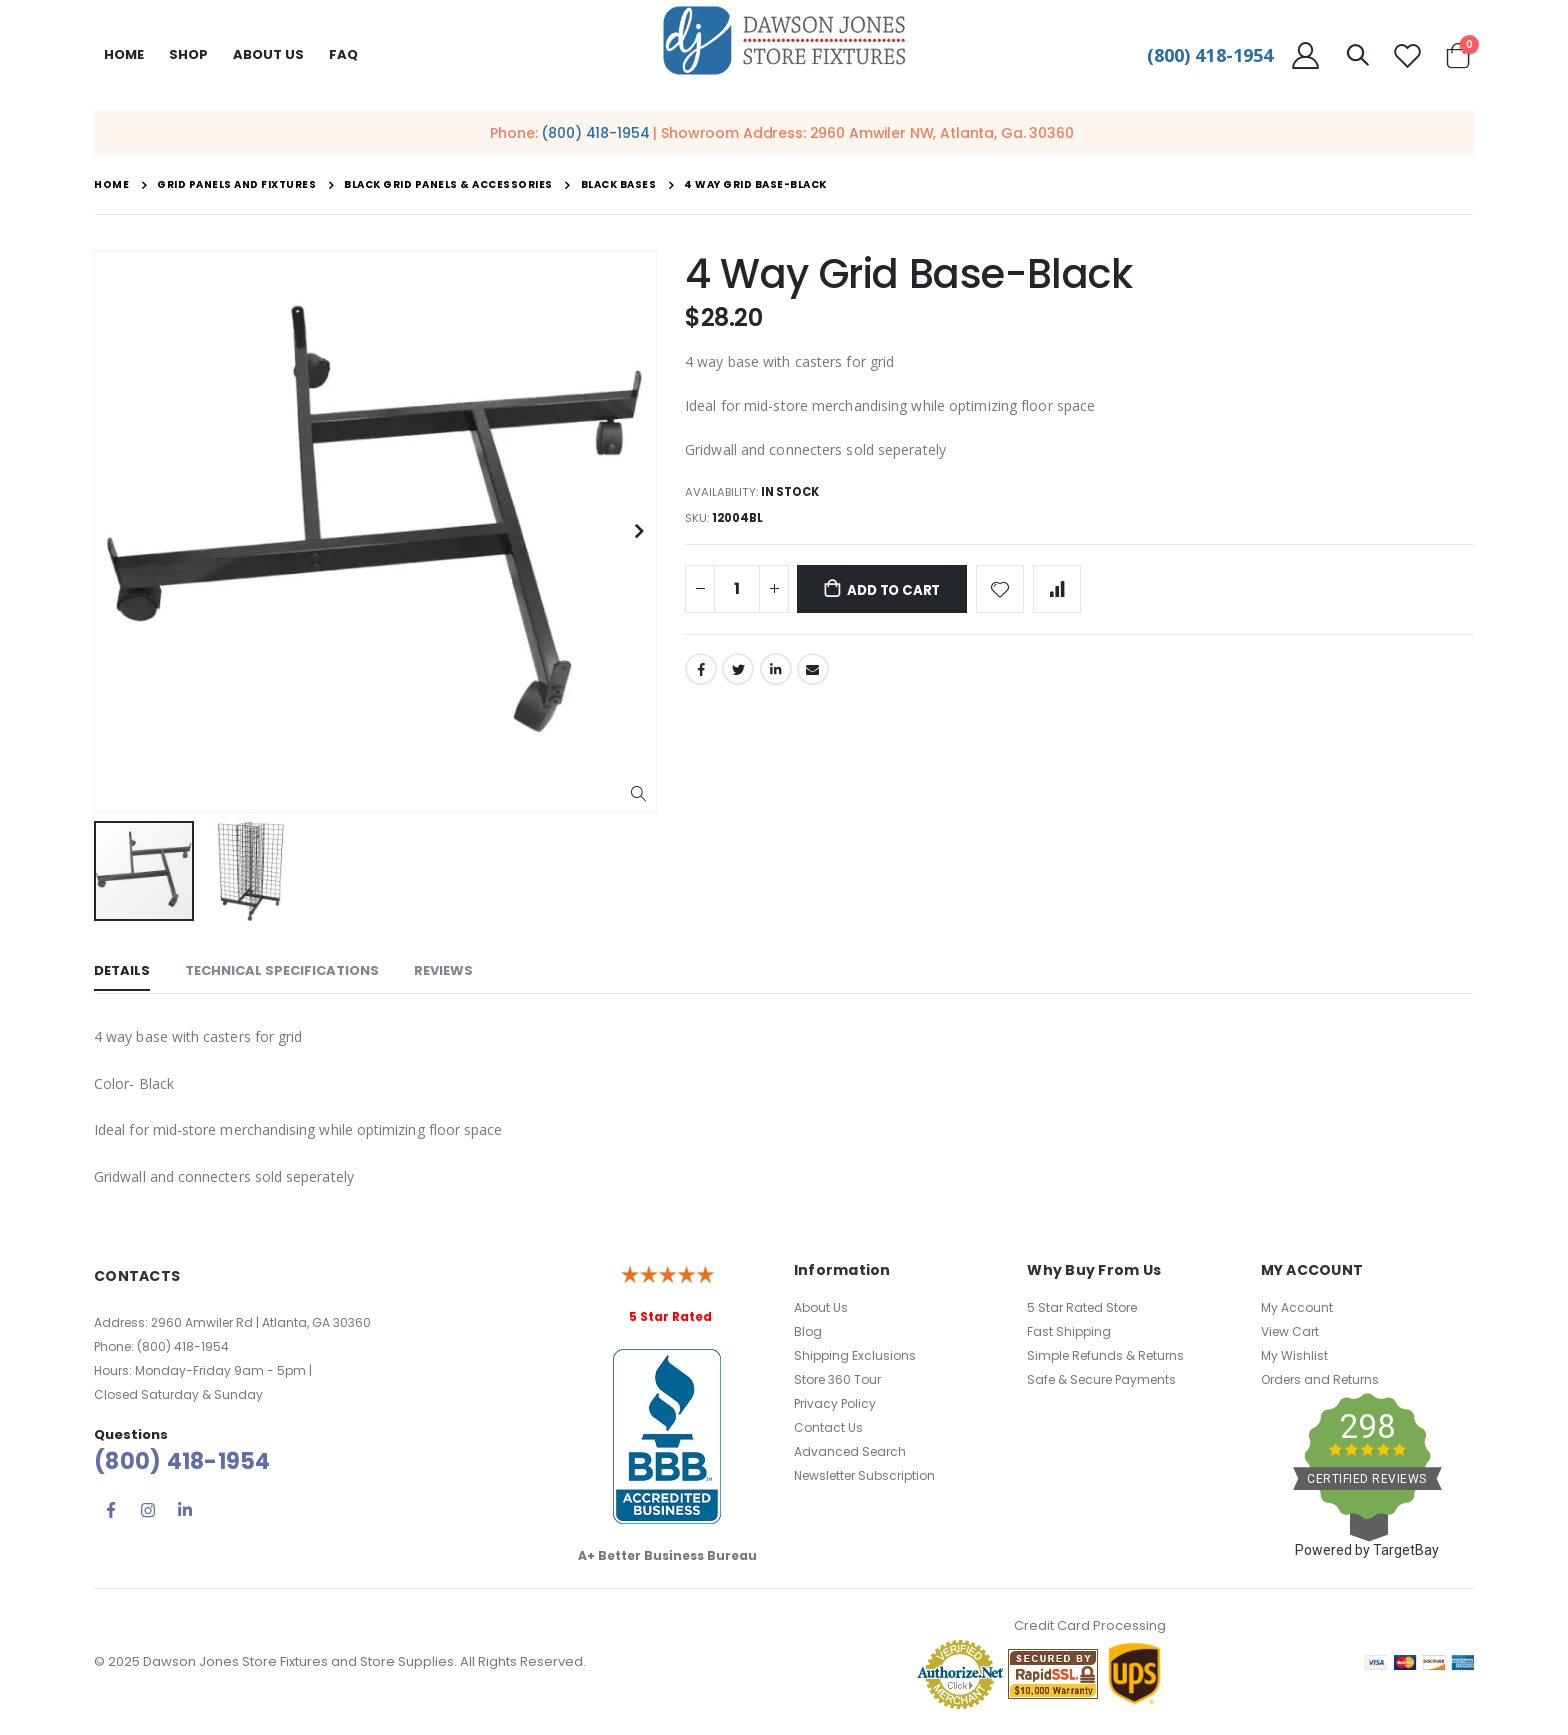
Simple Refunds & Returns (1105, 1355)
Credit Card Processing (1090, 1625)
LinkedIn (776, 674)
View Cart (1290, 1331)
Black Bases (619, 185)
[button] (638, 794)
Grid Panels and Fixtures (236, 185)
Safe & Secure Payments (1101, 1379)
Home (124, 54)
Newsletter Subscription (864, 1475)
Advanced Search (850, 1451)
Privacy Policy (835, 1403)
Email (813, 674)
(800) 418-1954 (1210, 55)
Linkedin (185, 1510)
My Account (1297, 1307)
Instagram (148, 1510)
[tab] (122, 973)
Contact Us (828, 1427)
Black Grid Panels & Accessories (448, 185)
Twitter (738, 674)
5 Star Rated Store (1082, 1307)
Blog (808, 1331)
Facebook (701, 674)
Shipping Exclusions (855, 1355)
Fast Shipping (1069, 1331)
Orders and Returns (1320, 1379)
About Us (821, 1307)
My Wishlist (1294, 1355)
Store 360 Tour (837, 1379)
